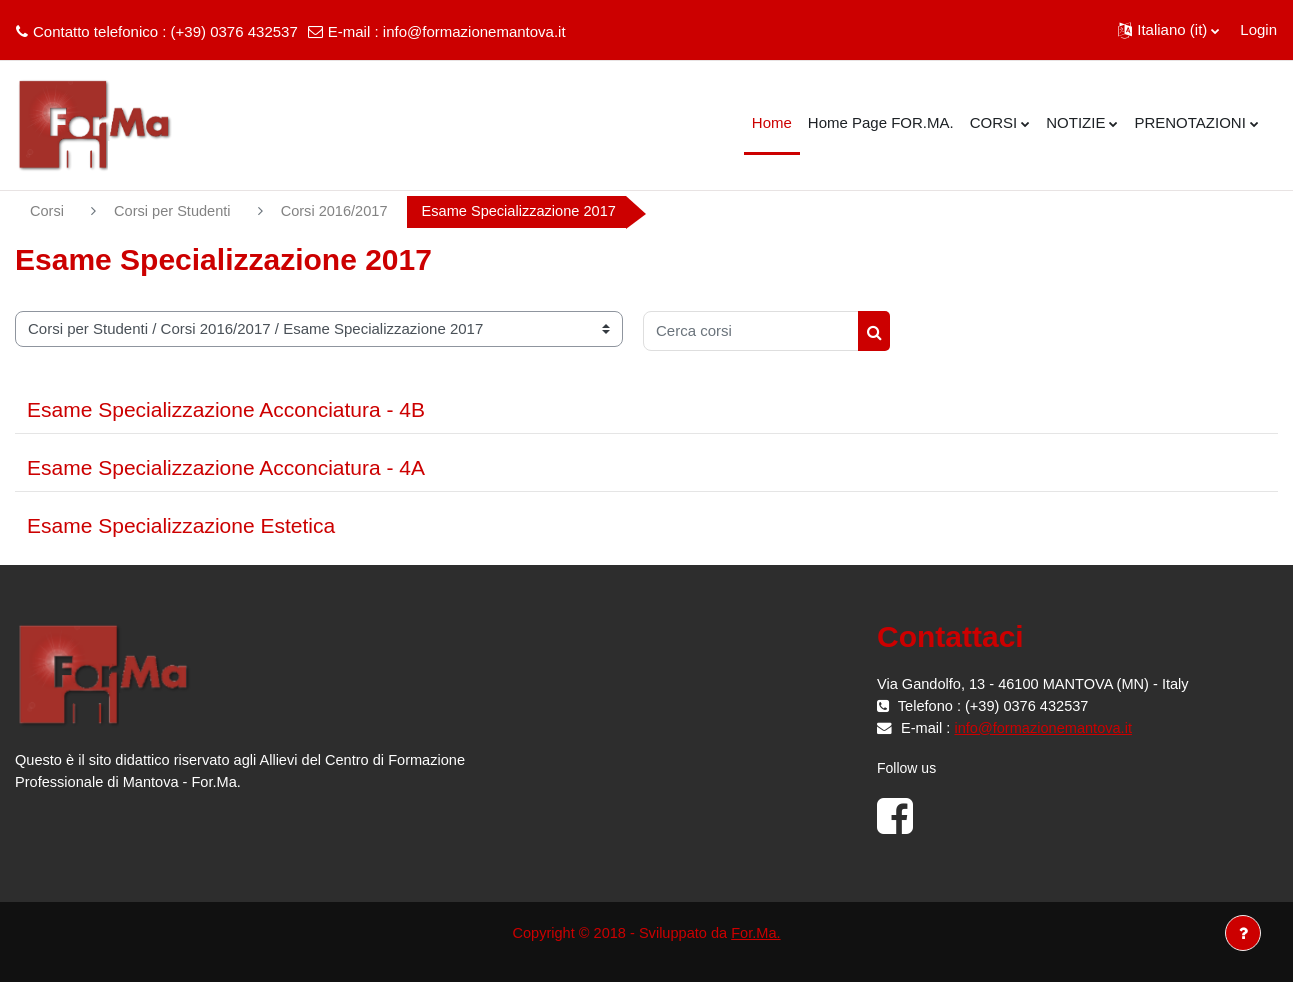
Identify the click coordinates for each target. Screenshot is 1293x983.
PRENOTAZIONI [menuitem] (1189, 122)
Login (1258, 29)
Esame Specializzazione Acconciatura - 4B (226, 410)
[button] (1168, 30)
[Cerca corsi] (751, 332)
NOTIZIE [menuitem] (1075, 122)
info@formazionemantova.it (474, 31)
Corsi (47, 211)
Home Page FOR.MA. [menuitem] (881, 122)
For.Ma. (759, 933)
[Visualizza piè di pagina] (1243, 933)
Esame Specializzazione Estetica (181, 526)
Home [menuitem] (772, 122)
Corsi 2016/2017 (340, 211)
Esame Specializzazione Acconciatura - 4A (226, 468)
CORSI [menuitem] (994, 122)
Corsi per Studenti (175, 211)
